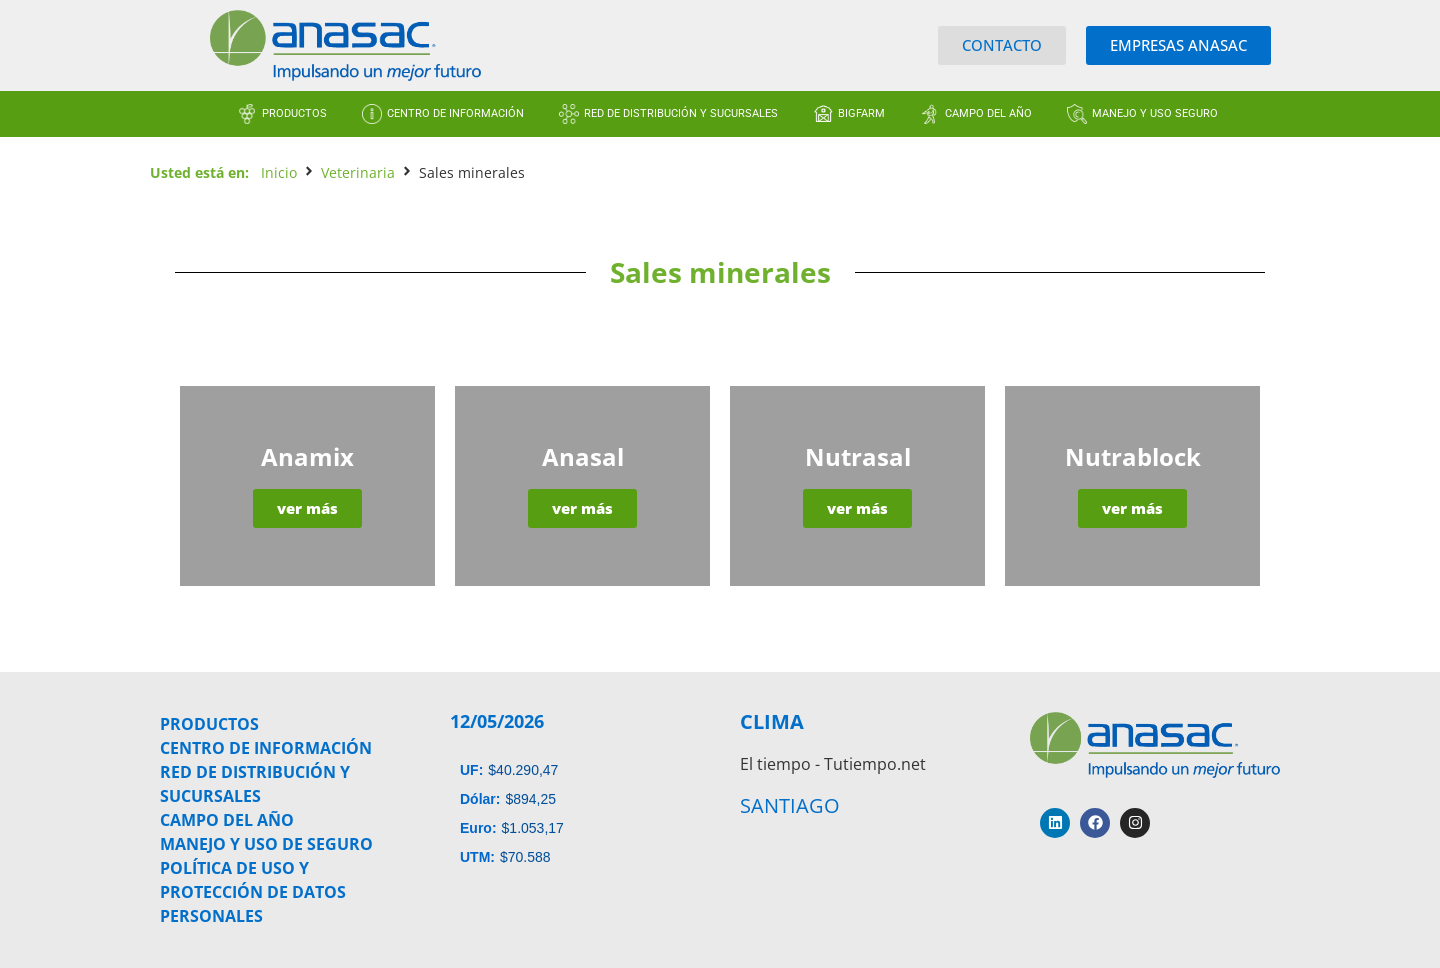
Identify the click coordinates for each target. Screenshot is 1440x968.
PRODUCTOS (294, 113)
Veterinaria (358, 172)
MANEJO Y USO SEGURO (1155, 113)
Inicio (279, 172)
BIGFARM (861, 113)
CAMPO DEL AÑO (988, 113)
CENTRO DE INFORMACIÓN (455, 113)
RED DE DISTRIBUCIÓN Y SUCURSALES (681, 113)
